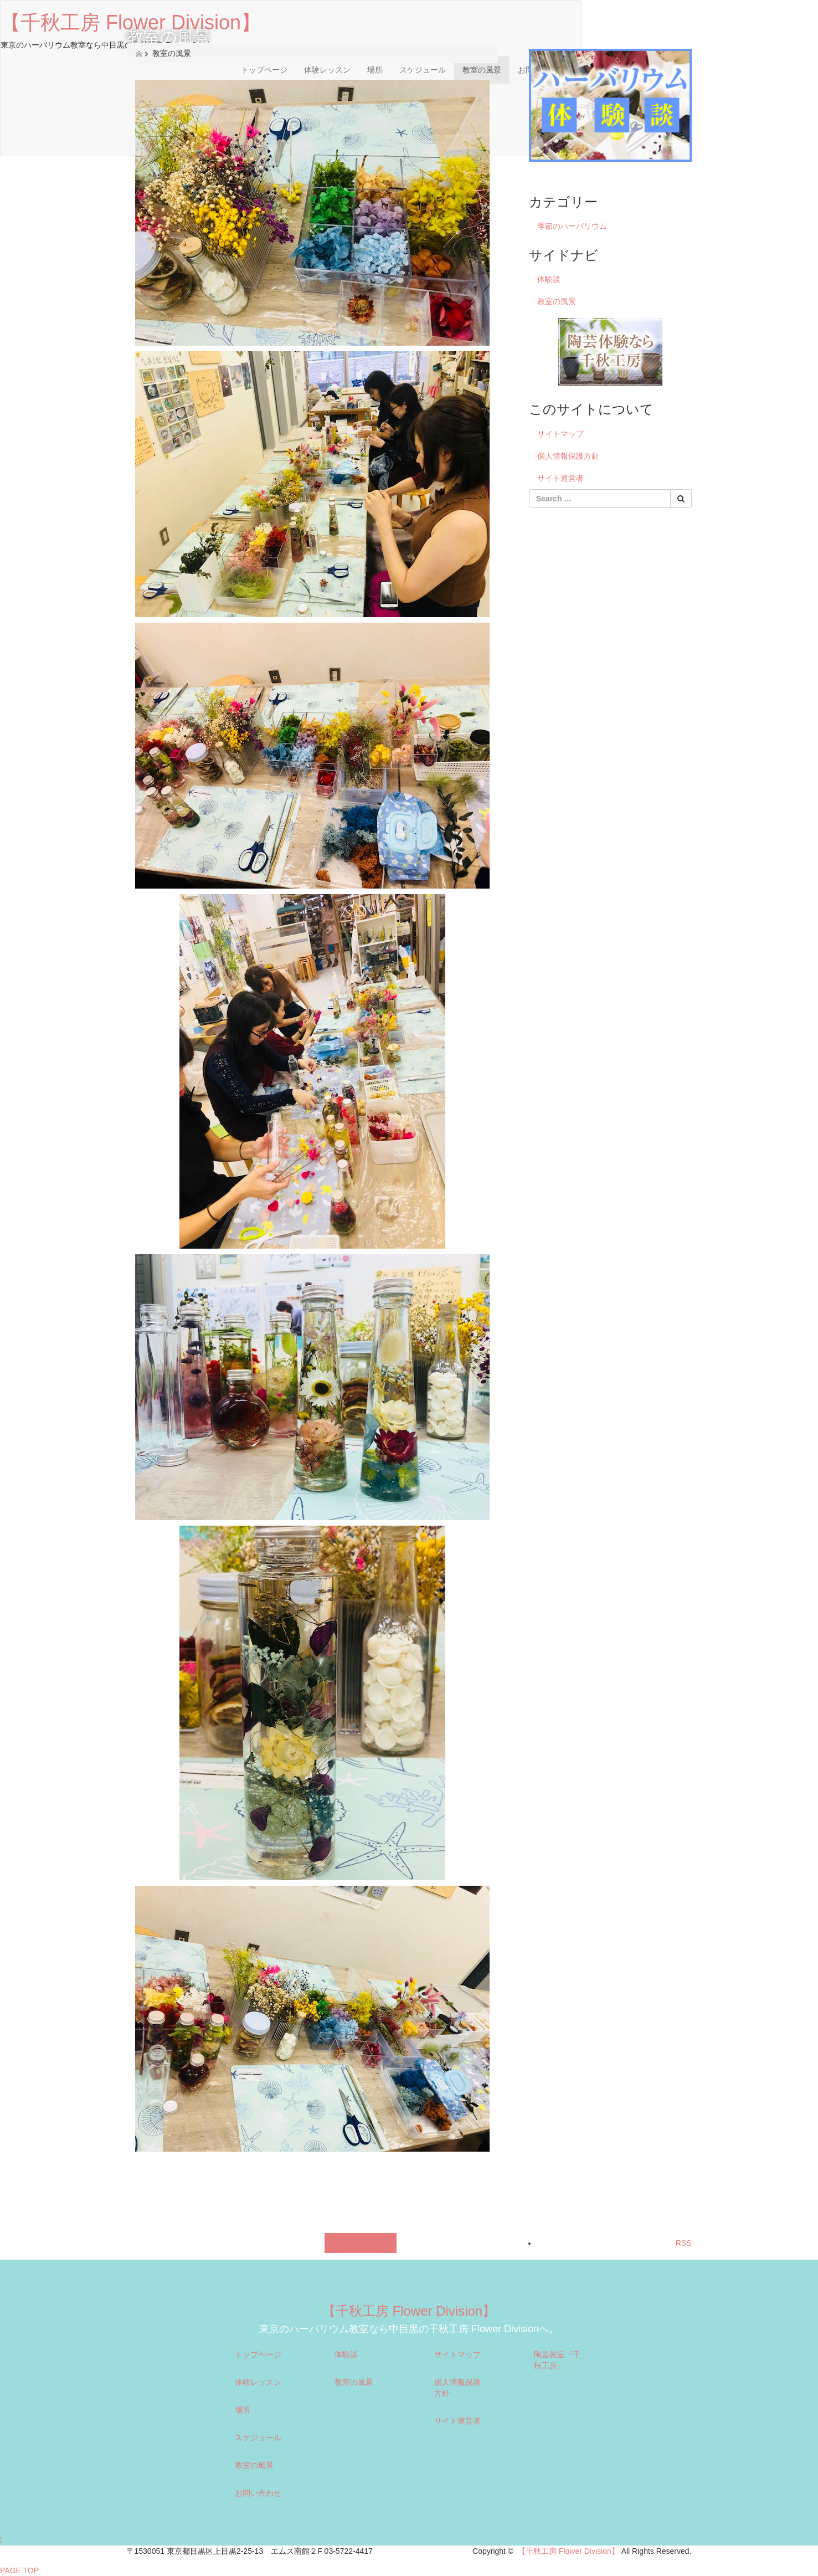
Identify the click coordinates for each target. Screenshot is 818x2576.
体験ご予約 (360, 2243)
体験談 (548, 279)
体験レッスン (258, 2382)
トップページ (258, 2354)
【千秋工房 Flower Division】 (409, 2310)
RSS (684, 2243)
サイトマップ (560, 433)
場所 (242, 2409)
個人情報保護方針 (568, 455)
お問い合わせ (258, 2492)
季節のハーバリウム (572, 226)
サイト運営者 (560, 478)
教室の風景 (556, 301)
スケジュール (258, 2437)
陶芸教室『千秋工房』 (557, 2360)
